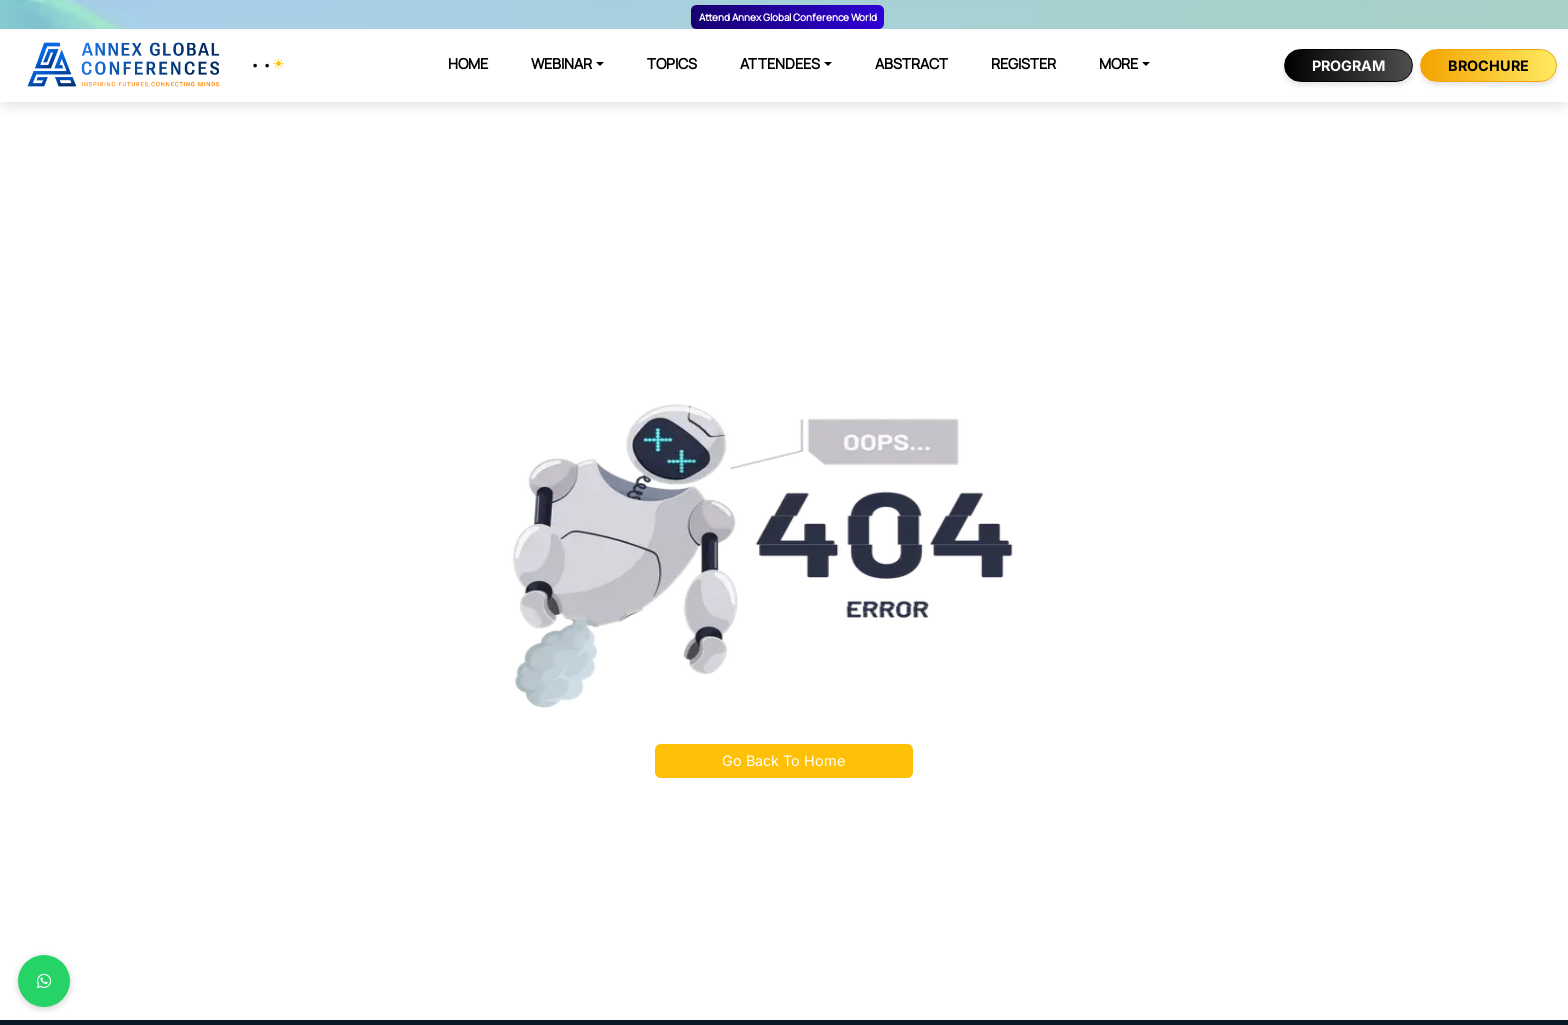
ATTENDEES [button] (780, 63)
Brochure (1488, 65)
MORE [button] (1118, 63)
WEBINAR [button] (561, 63)
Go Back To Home (783, 760)
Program (1348, 65)
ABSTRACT (911, 63)
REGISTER (1023, 63)
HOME (468, 63)
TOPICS (672, 63)
